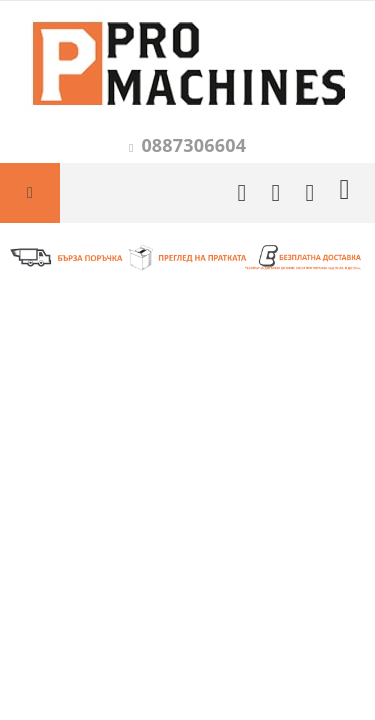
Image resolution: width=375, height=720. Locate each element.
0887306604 (193, 145)
